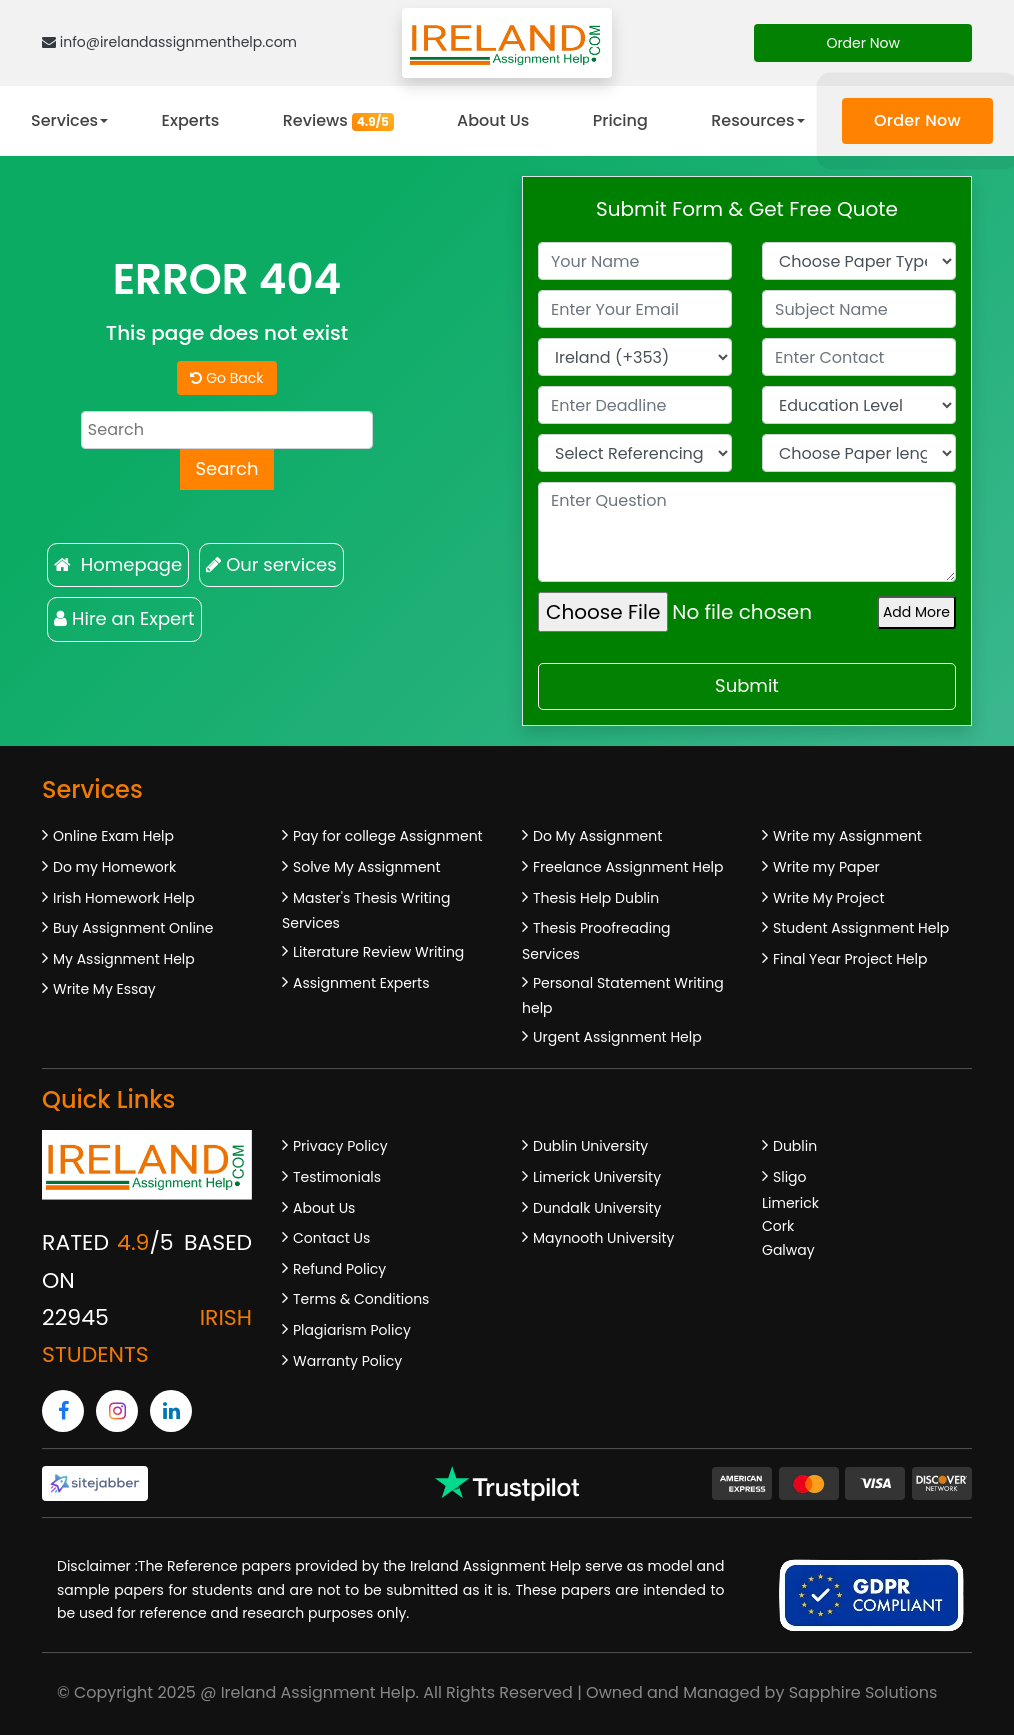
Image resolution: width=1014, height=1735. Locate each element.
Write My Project (829, 898)
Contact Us (331, 1238)
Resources (752, 120)
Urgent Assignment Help (617, 1037)
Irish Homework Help (124, 898)
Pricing (620, 120)
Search (226, 468)
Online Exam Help (113, 836)
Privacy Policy (340, 1146)
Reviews (338, 120)
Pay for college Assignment (388, 836)
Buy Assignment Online (133, 928)
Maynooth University (603, 1238)
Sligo (790, 1177)
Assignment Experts (361, 983)
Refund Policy (339, 1269)
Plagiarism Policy (352, 1330)
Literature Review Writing (378, 952)
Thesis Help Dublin (596, 898)
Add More (916, 612)
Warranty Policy (347, 1361)
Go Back (226, 378)
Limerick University (597, 1177)
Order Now (863, 43)
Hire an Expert (124, 618)
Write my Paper (826, 867)
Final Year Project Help (850, 959)
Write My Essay (104, 989)
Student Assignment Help (861, 928)
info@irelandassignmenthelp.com (169, 42)
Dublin (795, 1146)
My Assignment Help (124, 959)
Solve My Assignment (367, 867)
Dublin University (590, 1146)
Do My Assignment (597, 836)
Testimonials (337, 1177)
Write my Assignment (847, 836)
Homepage (118, 564)
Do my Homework (114, 867)
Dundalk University (597, 1208)
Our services (271, 564)
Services (64, 120)
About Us (493, 120)
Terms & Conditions (361, 1299)
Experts (191, 120)
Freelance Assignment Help (628, 867)
